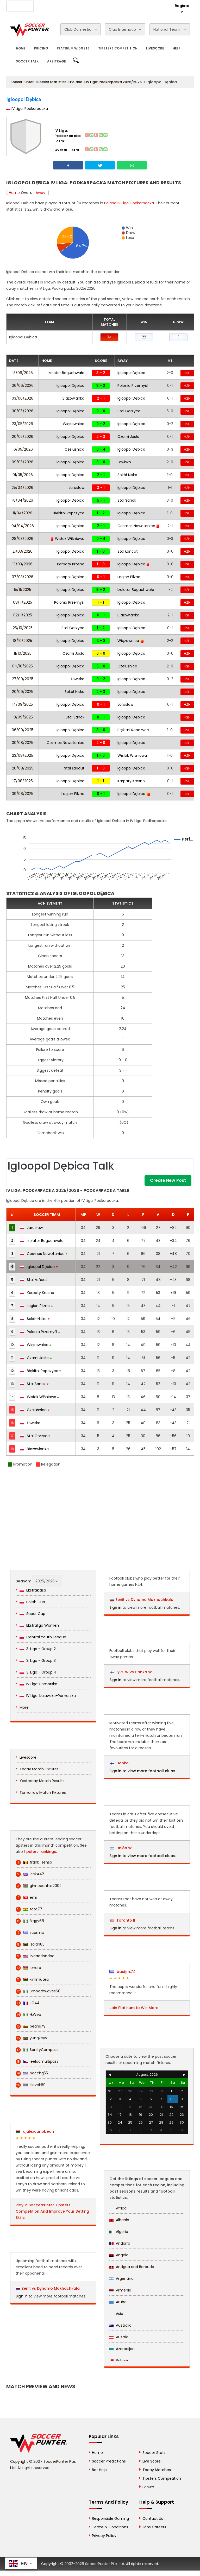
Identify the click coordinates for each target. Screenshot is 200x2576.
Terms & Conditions (110, 2527)
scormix (30, 1932)
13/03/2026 (22, 564)
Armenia (120, 2290)
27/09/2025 (22, 678)
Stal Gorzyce (128, 411)
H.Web (28, 2014)
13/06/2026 (22, 372)
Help (176, 48)
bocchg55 (32, 2073)
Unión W (121, 1848)
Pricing (41, 48)
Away (40, 192)
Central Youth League (43, 1637)
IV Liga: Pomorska (38, 1684)
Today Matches (156, 2469)
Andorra (119, 2243)
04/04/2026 (22, 525)
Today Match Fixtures (39, 1769)
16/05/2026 (22, 449)
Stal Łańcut (127, 551)
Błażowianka (73, 398)
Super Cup (32, 1613)
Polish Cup (32, 1602)
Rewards (129, 5)
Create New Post (168, 1180)
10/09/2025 (22, 717)
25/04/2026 (22, 487)
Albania (119, 2220)
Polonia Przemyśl (132, 385)
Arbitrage (56, 61)
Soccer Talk (27, 61)
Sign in (22, 2296)
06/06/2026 (23, 385)
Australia (120, 2325)
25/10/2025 (23, 627)
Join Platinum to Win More (133, 2007)
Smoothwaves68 (38, 1991)
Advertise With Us (74, 5)
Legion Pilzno (128, 576)
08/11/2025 (22, 602)
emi (26, 1897)
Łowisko (124, 462)
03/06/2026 (22, 398)
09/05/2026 (22, 462)
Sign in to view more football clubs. (142, 1770)
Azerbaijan (122, 2348)
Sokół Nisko (127, 474)
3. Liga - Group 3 (38, 1660)
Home (21, 48)
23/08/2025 (22, 755)
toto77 (29, 1909)
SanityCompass (37, 2050)
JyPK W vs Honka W (133, 1672)
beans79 (31, 2026)
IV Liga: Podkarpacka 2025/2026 (114, 81)
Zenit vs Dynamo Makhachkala (51, 2288)
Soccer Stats (154, 2452)
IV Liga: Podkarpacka (27, 108)
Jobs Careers (154, 2527)
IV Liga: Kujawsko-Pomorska (48, 1695)
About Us (45, 5)
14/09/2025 (22, 704)
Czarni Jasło (128, 436)
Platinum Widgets (73, 48)
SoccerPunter (22, 81)
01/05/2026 (22, 474)
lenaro (28, 1968)
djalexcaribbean (35, 2131)
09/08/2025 (22, 793)
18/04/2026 (22, 500)
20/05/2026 (22, 436)
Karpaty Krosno (70, 564)
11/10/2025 (23, 653)
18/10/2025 (22, 640)
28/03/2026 (22, 538)
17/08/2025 (22, 781)
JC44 (28, 2003)
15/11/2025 (22, 589)
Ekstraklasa (33, 1590)
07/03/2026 (22, 576)
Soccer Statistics (51, 81)
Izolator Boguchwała (66, 372)
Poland (76, 81)
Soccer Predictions (109, 2461)
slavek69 (31, 2085)
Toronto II (122, 1920)
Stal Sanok (126, 500)
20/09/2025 (22, 691)
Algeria (118, 2231)
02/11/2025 (22, 615)
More (24, 1707)
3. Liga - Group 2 (38, 1648)
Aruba (118, 2301)
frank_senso (34, 1862)
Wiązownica (73, 423)
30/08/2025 (22, 742)
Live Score (151, 2461)
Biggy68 (30, 1921)
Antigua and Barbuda (131, 2266)
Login (161, 5)
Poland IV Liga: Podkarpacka (129, 203)
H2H (187, 372)
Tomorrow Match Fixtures (43, 1792)
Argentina (121, 2278)
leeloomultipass (37, 2061)
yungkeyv (31, 2038)
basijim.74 (122, 1971)
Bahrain (119, 2360)
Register (182, 9)
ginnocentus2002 (38, 1886)
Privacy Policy (104, 2535)
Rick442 (30, 1874)
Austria (118, 2337)
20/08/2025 (22, 768)
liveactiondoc (35, 1956)
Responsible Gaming (110, 2518)
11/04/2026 (22, 513)
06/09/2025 (22, 730)
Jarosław (76, 487)
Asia (116, 2313)
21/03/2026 (22, 551)
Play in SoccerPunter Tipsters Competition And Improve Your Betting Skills (52, 2211)
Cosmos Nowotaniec (138, 525)
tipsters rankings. (40, 1851)
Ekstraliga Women (39, 1625)
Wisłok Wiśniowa (67, 538)
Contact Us (106, 5)
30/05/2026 (22, 411)
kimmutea (32, 1979)
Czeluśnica (74, 449)
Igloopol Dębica (131, 372)
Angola (118, 2255)
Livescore (155, 48)
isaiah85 (30, 1944)
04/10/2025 (22, 666)
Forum (148, 2487)
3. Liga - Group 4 (38, 1672)
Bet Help (99, 2469)
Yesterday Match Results (42, 1780)
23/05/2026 (22, 423)
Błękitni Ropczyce (68, 513)
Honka (119, 1763)
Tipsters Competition (118, 48)
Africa (118, 2208)
